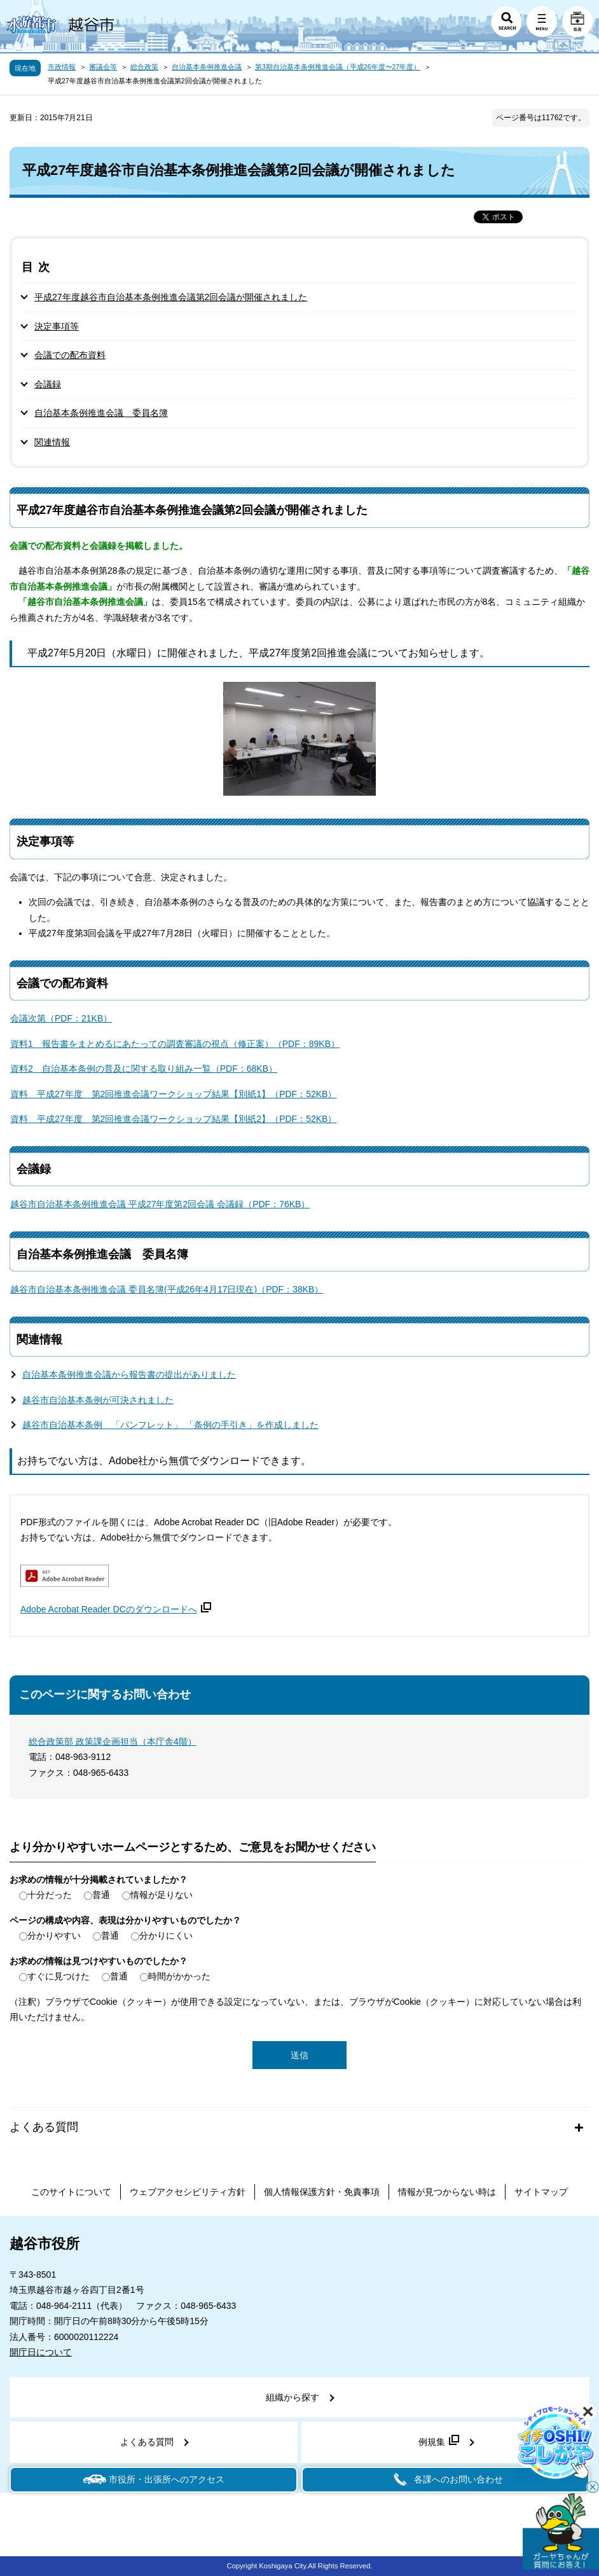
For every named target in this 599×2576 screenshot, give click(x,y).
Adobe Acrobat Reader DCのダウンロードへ (115, 1609)
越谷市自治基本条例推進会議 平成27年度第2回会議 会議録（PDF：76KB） (160, 1204)
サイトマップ (541, 2192)
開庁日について (41, 2352)
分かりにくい (166, 1935)
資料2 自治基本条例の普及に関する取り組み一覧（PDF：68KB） (143, 1068)
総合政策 (144, 67)
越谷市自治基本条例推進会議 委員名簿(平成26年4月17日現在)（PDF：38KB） (166, 1289)
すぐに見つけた (58, 1976)
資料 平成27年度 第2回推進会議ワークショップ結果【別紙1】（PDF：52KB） (173, 1094)
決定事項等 (56, 326)
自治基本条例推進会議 (207, 67)
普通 (101, 1895)
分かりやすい (54, 1935)
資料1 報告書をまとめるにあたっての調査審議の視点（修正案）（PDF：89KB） (175, 1044)
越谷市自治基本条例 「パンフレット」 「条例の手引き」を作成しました (170, 1425)
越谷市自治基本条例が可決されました (98, 1400)
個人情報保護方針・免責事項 (322, 2192)
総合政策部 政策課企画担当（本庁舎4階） (112, 1741)
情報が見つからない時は (447, 2192)
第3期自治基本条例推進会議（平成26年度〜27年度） (337, 67)
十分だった (49, 1895)
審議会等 (103, 67)
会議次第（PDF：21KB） (61, 1018)
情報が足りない (161, 1895)
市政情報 (62, 67)
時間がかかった (179, 1976)
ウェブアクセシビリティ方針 (187, 2192)
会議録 (47, 384)
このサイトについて (71, 2192)
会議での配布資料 (70, 355)
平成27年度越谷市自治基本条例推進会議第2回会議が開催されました (170, 297)
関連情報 (52, 442)
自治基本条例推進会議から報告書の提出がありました (129, 1374)
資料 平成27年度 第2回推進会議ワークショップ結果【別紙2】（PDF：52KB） (173, 1119)
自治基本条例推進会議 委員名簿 (101, 413)
